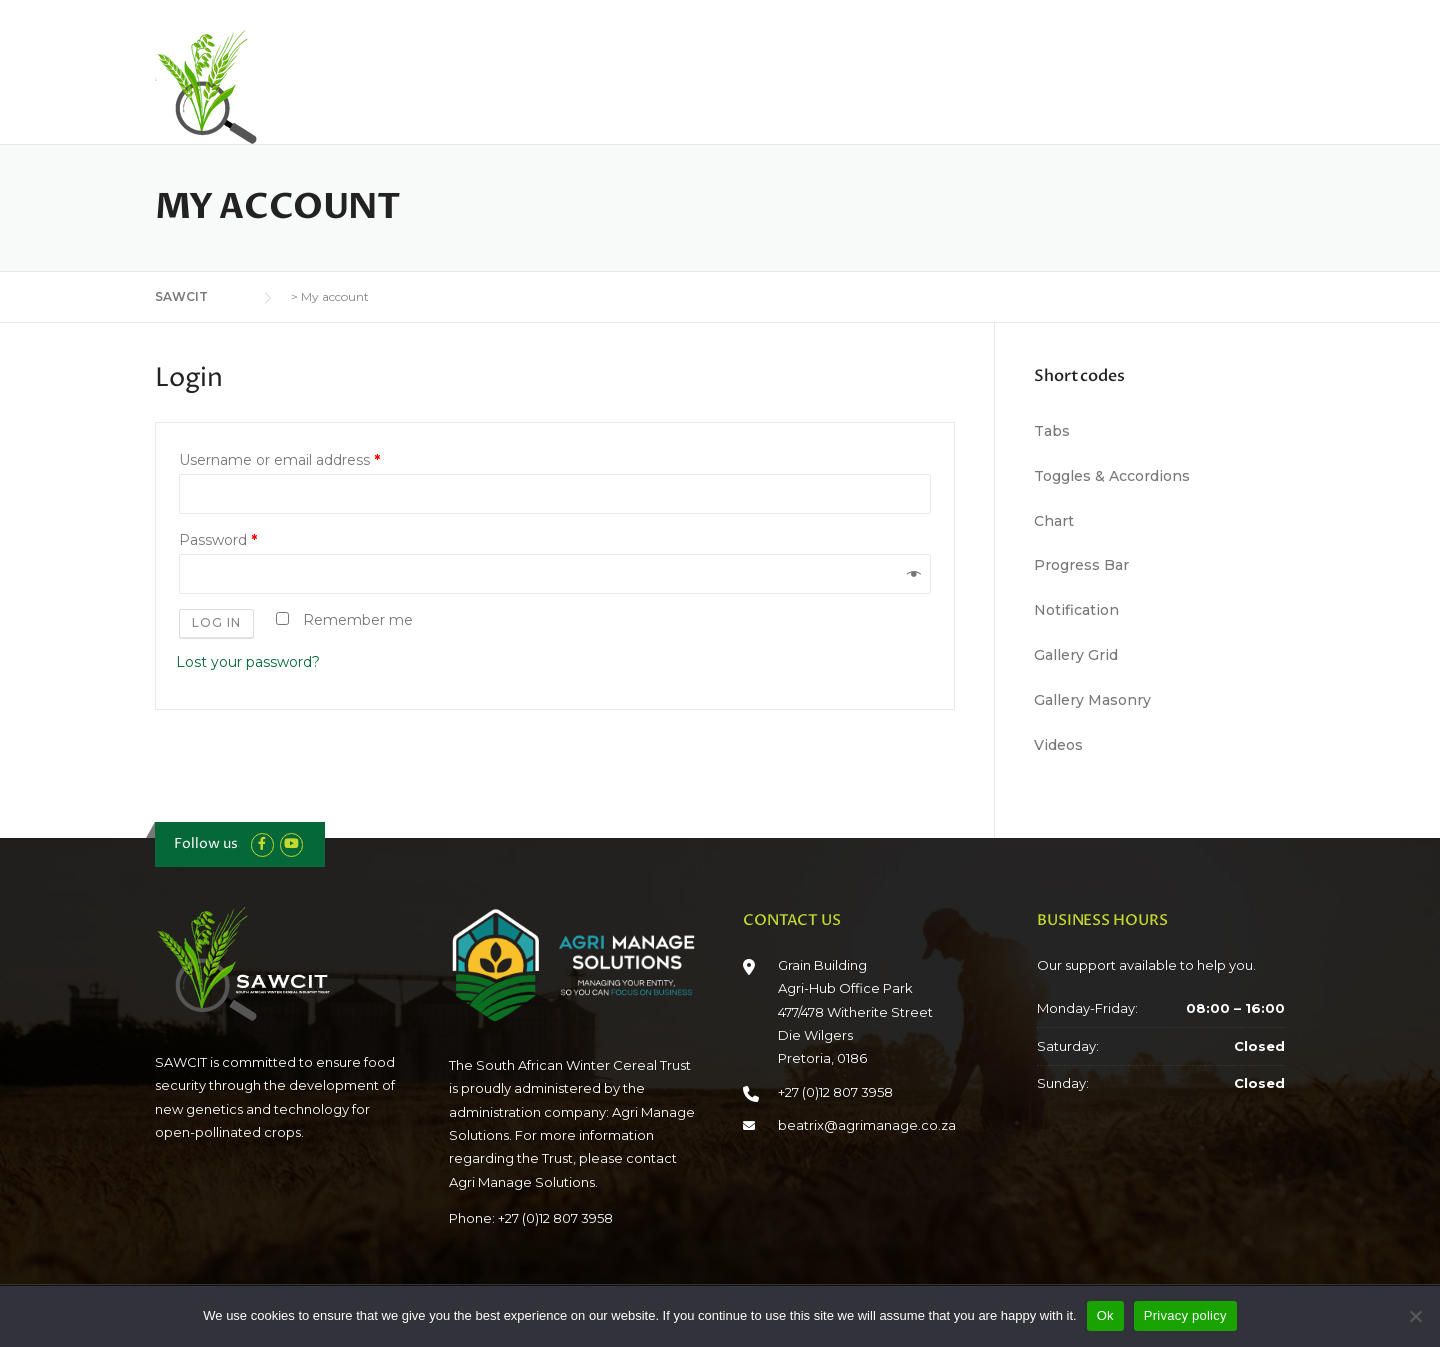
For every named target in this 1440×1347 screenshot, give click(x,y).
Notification (1076, 610)
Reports (979, 82)
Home (504, 82)
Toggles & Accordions (1112, 476)
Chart (1054, 521)
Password (218, 540)
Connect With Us (1228, 82)
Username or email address (279, 460)
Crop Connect (1089, 82)
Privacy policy (1185, 1315)
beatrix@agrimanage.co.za (867, 1125)
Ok (1105, 1315)
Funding (711, 82)
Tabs (1052, 431)
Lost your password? (248, 662)
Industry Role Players (845, 82)
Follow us (206, 843)
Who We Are (604, 82)
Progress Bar (1081, 565)
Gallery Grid (1076, 655)
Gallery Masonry (1092, 700)
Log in (216, 622)
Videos (1058, 745)
